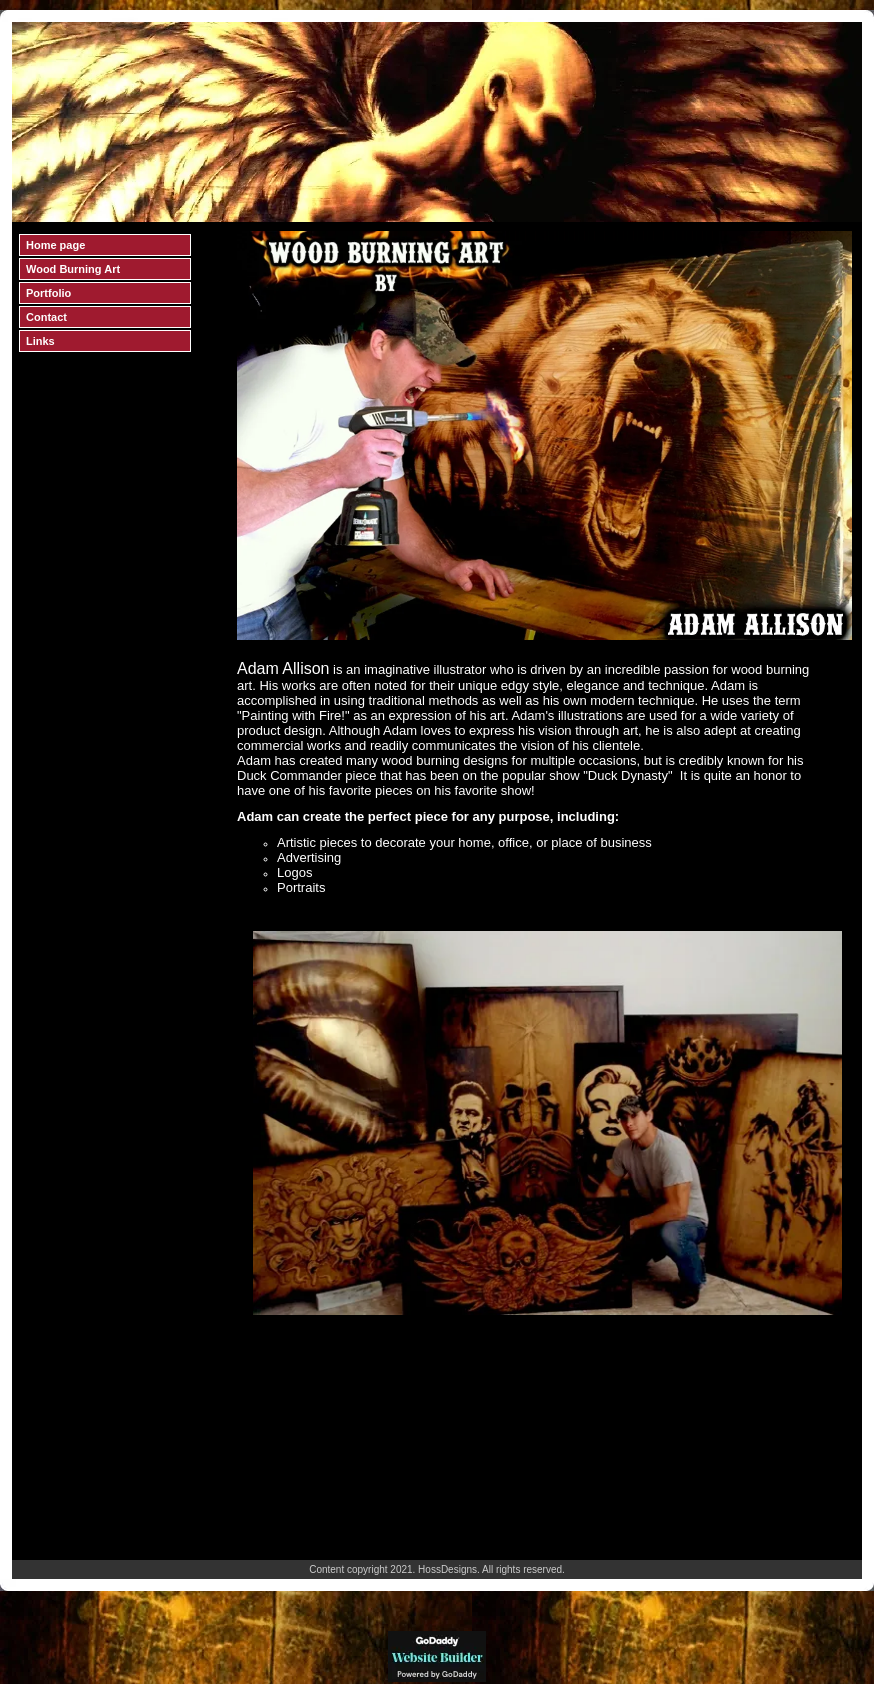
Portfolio (48, 293)
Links (40, 341)
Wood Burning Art (73, 269)
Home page (55, 245)
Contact (46, 317)
